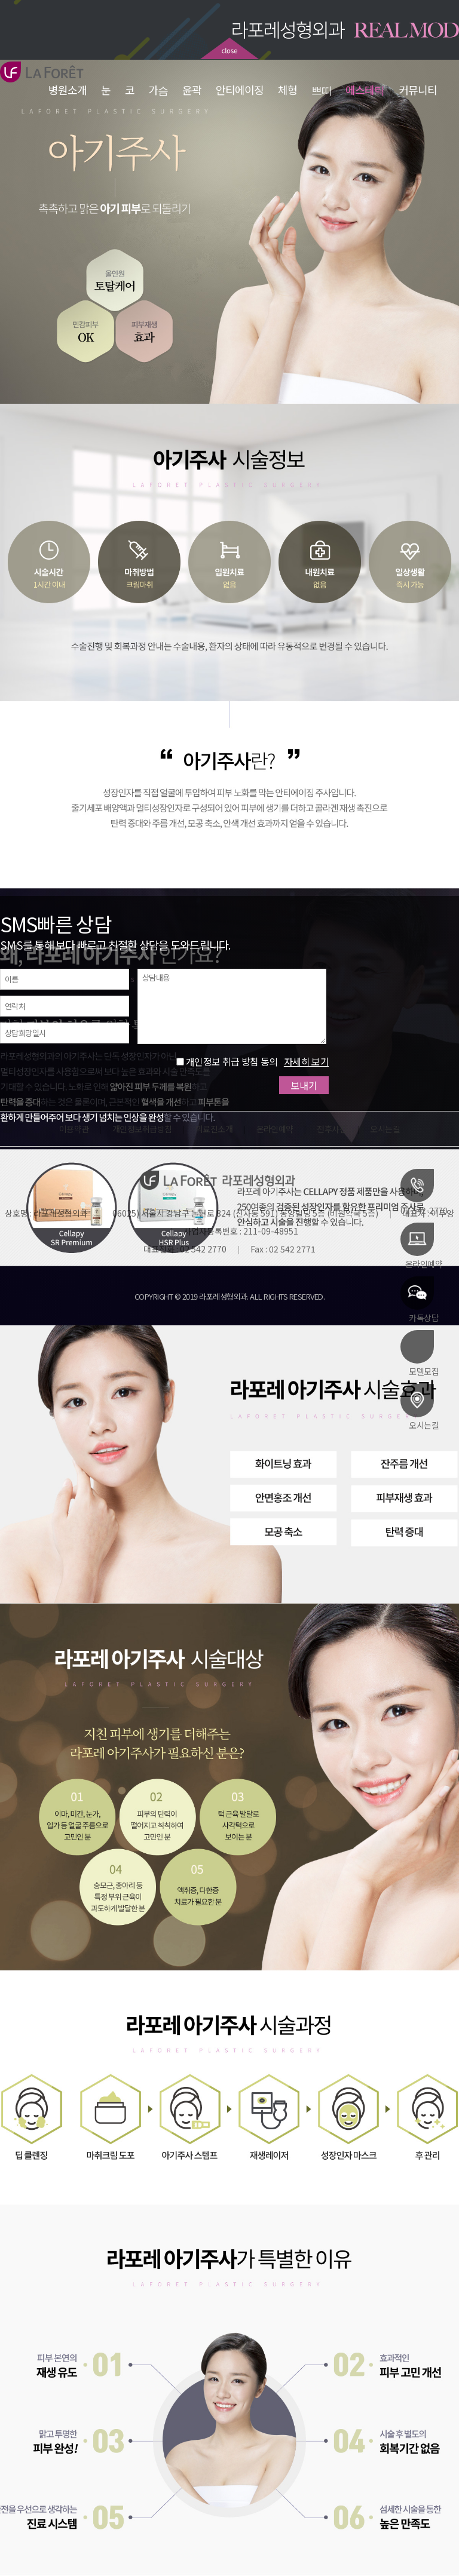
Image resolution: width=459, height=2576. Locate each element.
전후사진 (332, 1129)
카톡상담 (419, 1299)
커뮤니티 (418, 89)
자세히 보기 (306, 1061)
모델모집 (419, 1352)
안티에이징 (240, 89)
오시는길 (419, 1406)
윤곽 (191, 89)
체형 (287, 89)
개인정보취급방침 (142, 1129)
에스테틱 (365, 89)
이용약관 (74, 1129)
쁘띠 (321, 89)
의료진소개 (213, 1129)
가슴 (159, 89)
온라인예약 (421, 1245)
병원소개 (67, 89)
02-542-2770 (423, 1191)
